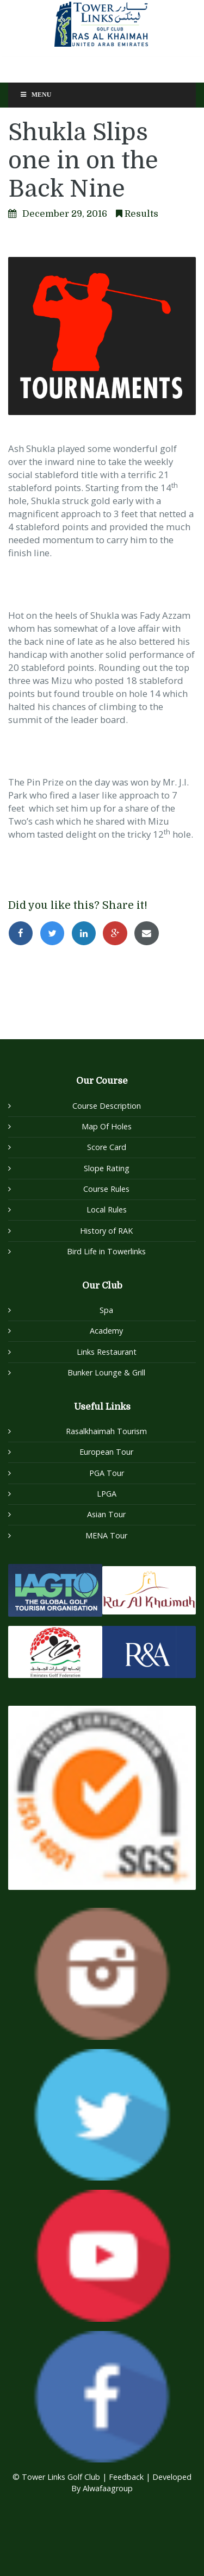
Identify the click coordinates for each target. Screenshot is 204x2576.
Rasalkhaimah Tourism (106, 1431)
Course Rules (106, 1189)
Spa (106, 1310)
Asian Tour (106, 1514)
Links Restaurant (107, 1352)
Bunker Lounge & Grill (106, 1372)
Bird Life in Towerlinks (106, 1251)
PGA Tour (106, 1473)
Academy (106, 1330)
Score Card (106, 1147)
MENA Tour (106, 1535)
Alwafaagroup (108, 2488)
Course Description (106, 1106)
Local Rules (106, 1209)
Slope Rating (106, 1168)
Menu (35, 94)
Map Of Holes (107, 1126)
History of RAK (106, 1231)
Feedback (127, 2477)
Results (141, 214)
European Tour (106, 1452)
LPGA (106, 1493)
